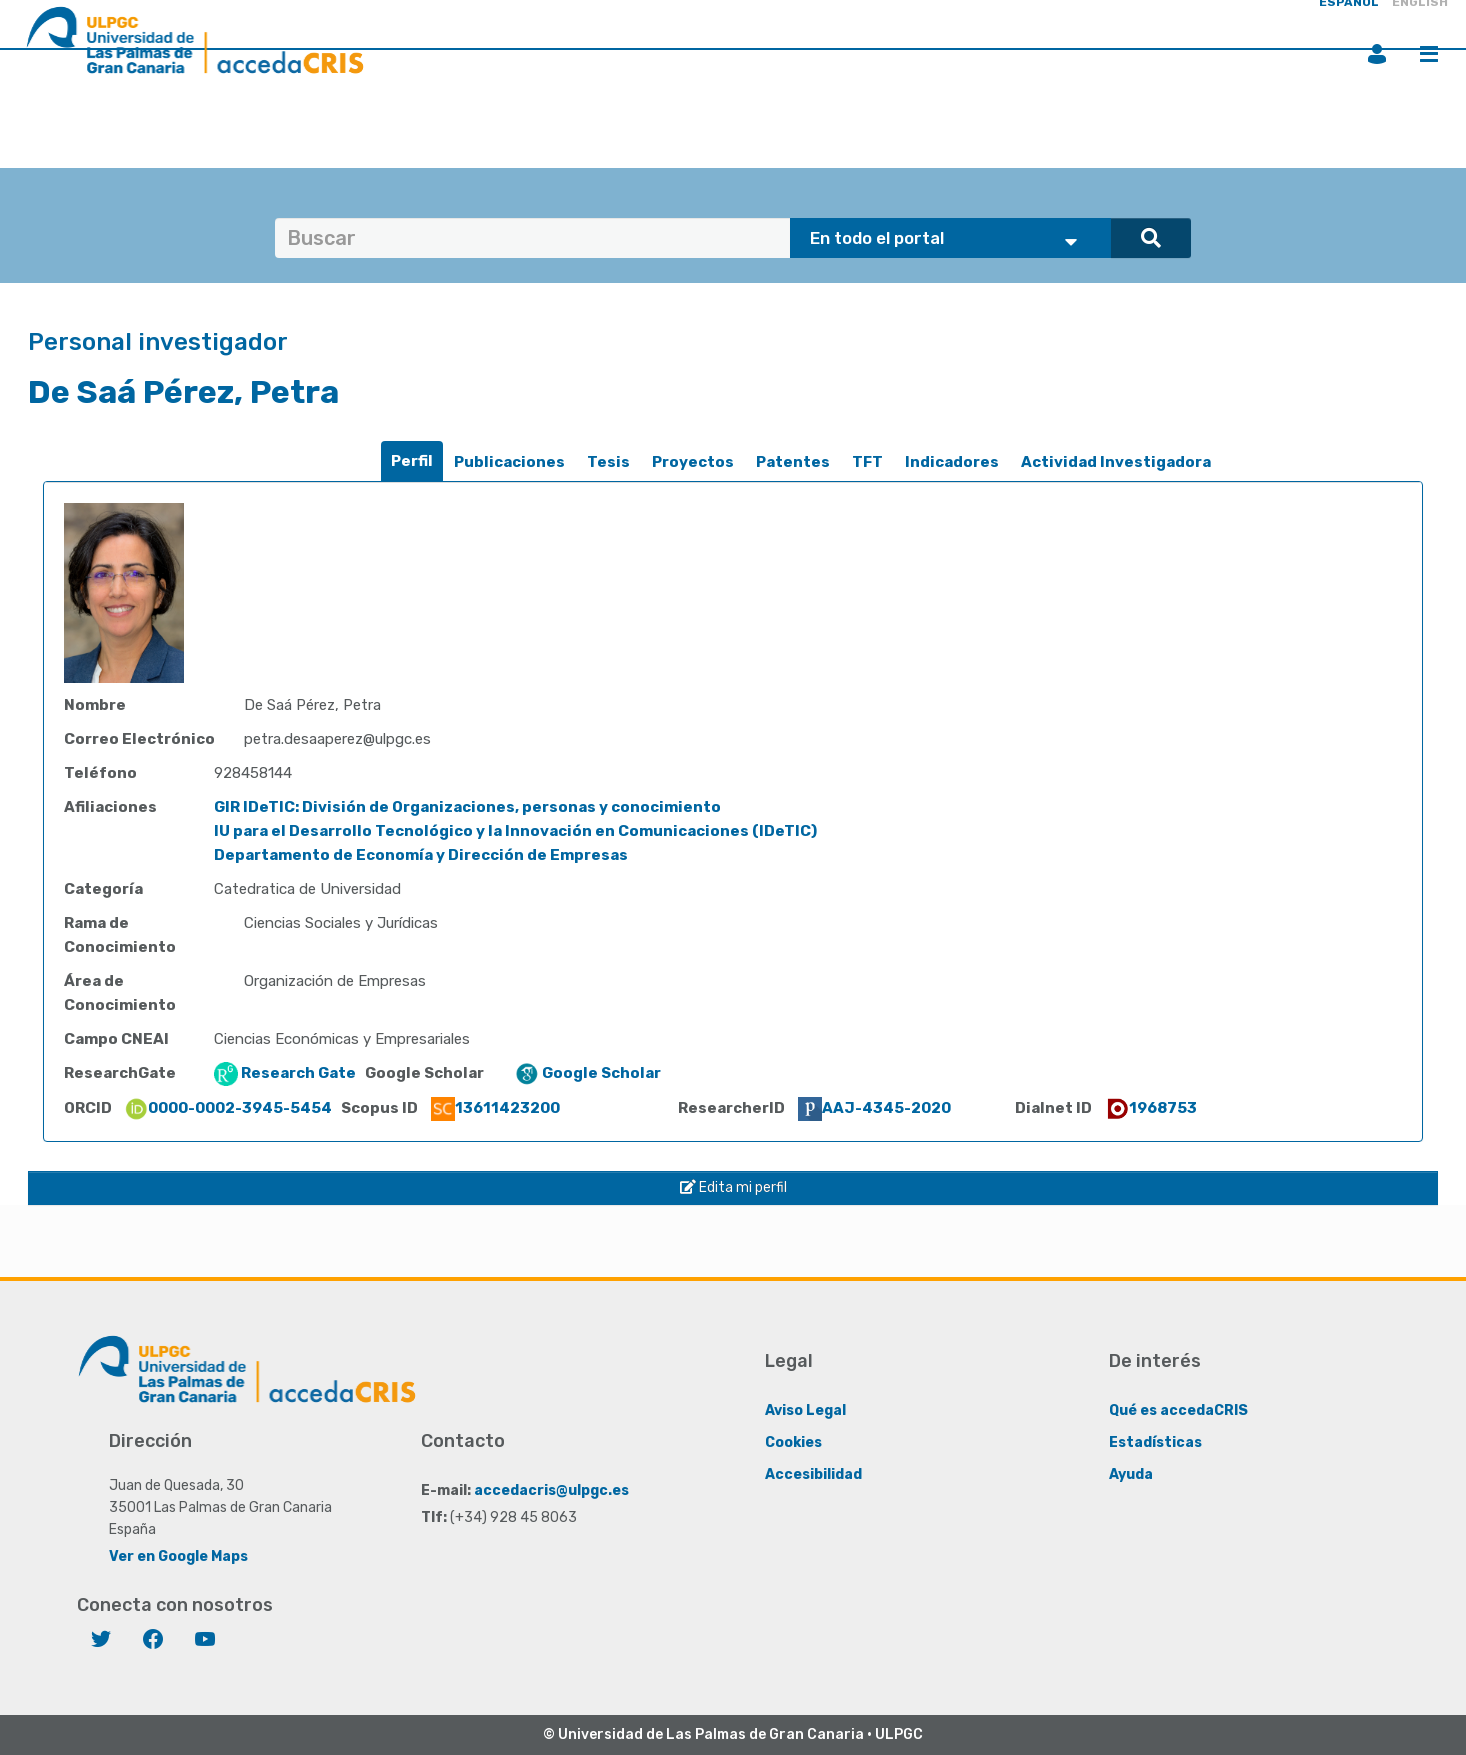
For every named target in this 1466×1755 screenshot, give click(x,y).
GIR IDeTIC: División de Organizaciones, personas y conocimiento (467, 807)
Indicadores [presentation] (952, 462)
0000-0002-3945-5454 (228, 1108)
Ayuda (1131, 1474)
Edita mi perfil (733, 1187)
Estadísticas (1155, 1442)
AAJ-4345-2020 (874, 1108)
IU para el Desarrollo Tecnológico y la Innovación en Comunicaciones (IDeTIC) (515, 831)
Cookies (793, 1442)
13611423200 (495, 1108)
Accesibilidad (813, 1474)
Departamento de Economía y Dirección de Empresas (421, 855)
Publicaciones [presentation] (509, 462)
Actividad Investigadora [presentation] (1116, 462)
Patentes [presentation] (793, 462)
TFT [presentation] (867, 462)
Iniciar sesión (1377, 54)
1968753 (1151, 1108)
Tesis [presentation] (608, 462)
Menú (1429, 54)
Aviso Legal (805, 1410)
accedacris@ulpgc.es (551, 1490)
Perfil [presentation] (412, 461)
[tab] (412, 461)
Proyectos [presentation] (693, 462)
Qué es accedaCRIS (1178, 1410)
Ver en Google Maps (178, 1556)
